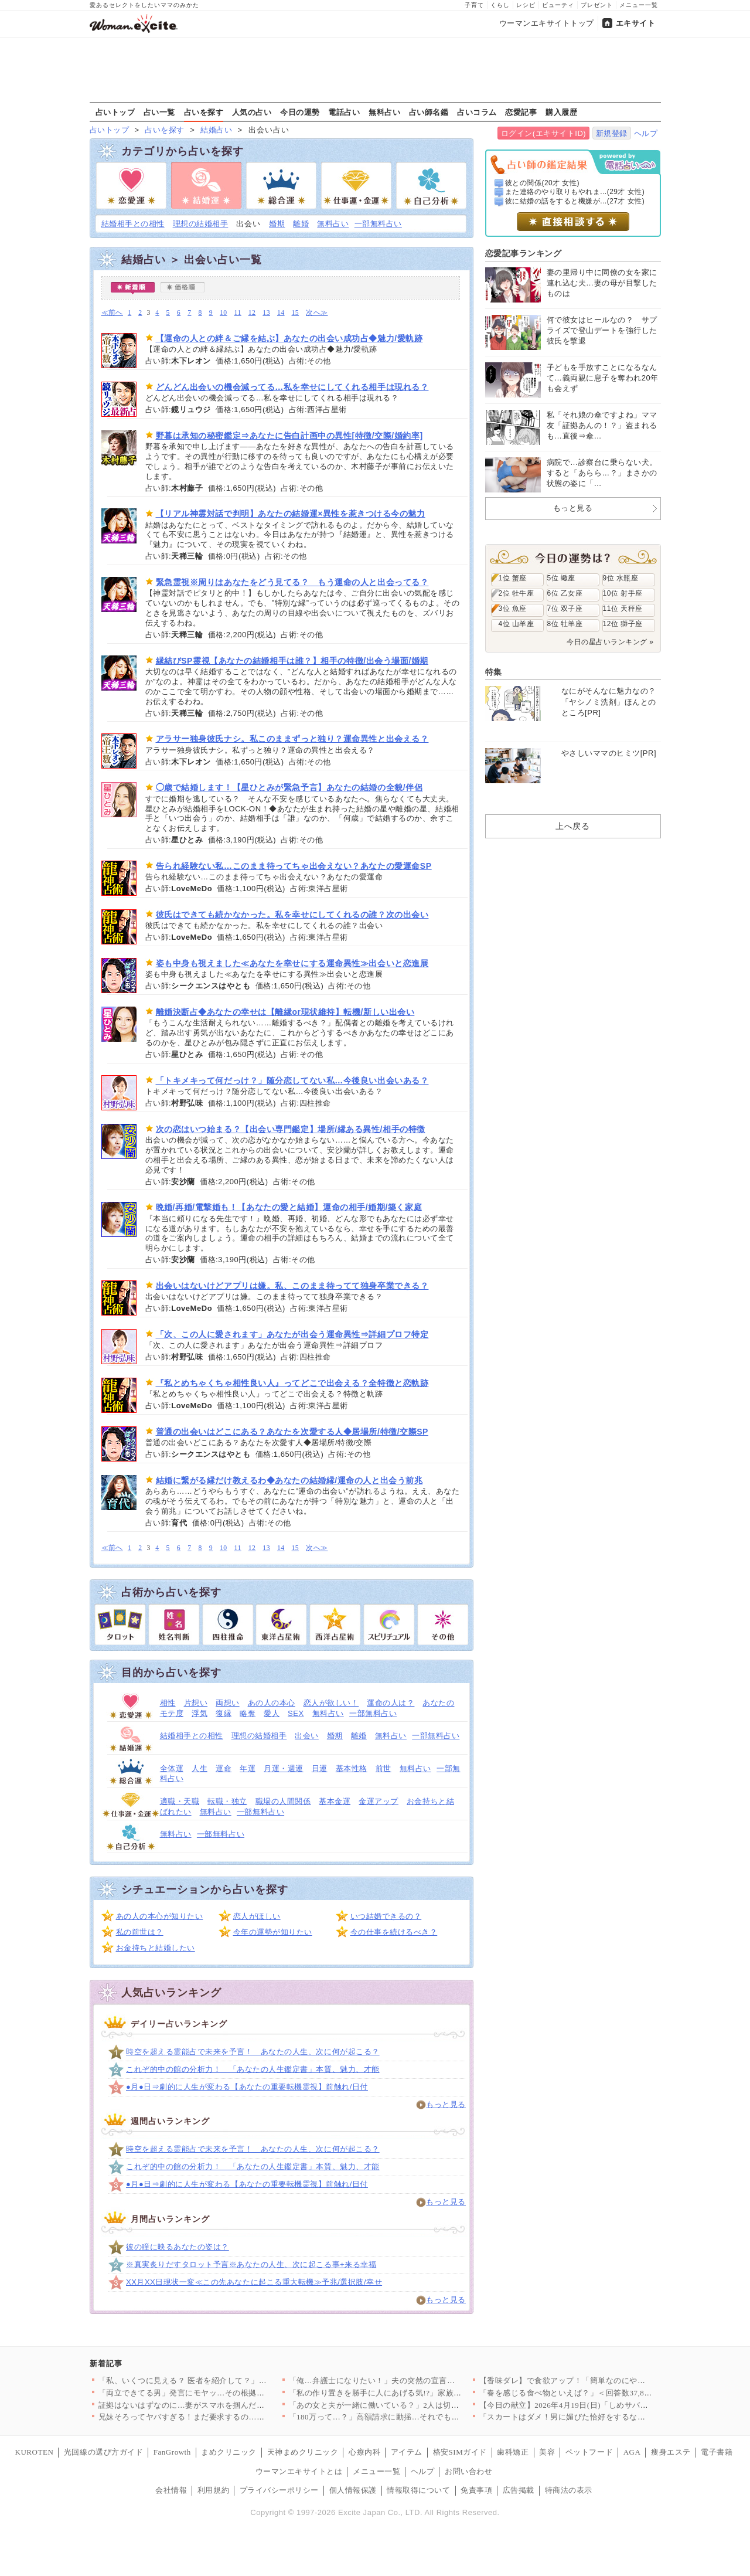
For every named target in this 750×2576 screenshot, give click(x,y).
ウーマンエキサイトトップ (546, 23)
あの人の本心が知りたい (159, 1916)
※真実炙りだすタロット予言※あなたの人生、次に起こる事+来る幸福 (251, 2264)
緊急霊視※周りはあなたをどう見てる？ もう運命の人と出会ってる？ (292, 582)
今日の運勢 (300, 112)
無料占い (384, 112)
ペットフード (589, 2452)
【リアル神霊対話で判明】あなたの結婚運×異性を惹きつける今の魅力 (290, 513)
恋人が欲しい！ (331, 1702)
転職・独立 (227, 1801)
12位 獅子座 (623, 624)
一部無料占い (378, 223)
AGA (632, 2452)
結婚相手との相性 (133, 223)
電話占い (344, 112)
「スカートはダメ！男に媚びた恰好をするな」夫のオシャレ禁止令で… (606, 2416)
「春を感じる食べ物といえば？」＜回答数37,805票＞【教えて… (593, 2392)
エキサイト (636, 23)
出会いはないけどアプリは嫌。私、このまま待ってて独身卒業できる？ (292, 1285)
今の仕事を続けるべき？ (394, 1932)
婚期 (277, 223)
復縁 (223, 1713)
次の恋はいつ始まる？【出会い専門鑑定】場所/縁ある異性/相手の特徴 (290, 1129)
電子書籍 (716, 2452)
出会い (307, 1735)
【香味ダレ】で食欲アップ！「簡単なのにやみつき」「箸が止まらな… (606, 2380)
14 (281, 313)
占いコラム (477, 112)
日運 (320, 1768)
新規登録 (612, 133)
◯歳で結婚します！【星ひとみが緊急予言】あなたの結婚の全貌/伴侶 (289, 787)
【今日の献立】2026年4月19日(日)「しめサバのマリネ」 (579, 2405)
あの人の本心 (271, 1702)
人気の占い (252, 112)
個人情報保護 (353, 2490)
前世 (383, 1768)
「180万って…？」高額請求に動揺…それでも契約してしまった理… (410, 2416)
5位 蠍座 (561, 578)
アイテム (406, 2452)
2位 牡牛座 (516, 593)
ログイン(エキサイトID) (543, 133)
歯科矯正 (513, 2452)
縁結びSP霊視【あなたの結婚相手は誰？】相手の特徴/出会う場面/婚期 (292, 660)
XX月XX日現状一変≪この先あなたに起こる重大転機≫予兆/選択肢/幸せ (254, 2282)
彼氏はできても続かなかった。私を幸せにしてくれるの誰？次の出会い (292, 914)
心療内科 (364, 2452)
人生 (199, 1768)
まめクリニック (229, 2452)
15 (295, 313)
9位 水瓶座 (621, 578)
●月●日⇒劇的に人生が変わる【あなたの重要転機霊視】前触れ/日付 (247, 2086)
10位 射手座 (623, 593)
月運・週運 (284, 1768)
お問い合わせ (468, 2471)
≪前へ (112, 313)
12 (252, 313)
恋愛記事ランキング (523, 253)
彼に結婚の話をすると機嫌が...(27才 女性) (575, 201)
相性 (168, 1702)
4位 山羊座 (516, 624)
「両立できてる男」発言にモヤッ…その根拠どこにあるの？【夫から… (225, 2392)
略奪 (247, 1713)
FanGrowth (172, 2452)
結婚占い (216, 129)
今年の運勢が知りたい (272, 1932)
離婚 (301, 223)
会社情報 (171, 2490)
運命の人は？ (390, 1702)
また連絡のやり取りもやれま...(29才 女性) (575, 192)
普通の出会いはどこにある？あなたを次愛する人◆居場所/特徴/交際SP (292, 1431)
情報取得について (418, 2490)
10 (223, 313)
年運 (247, 1768)
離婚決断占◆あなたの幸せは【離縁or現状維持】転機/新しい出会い (285, 1012)
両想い (228, 1702)
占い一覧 (159, 112)
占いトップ (115, 112)
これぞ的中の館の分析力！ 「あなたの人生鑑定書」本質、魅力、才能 (253, 2069)
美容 (547, 2452)
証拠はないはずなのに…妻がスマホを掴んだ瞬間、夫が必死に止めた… (225, 2405)
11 (237, 313)
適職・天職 (180, 1801)
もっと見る (446, 2104)
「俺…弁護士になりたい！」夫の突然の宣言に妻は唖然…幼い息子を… (416, 2380)
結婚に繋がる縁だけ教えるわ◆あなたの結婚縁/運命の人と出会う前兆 (289, 1480)
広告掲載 (518, 2490)
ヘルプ (646, 133)
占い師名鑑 (429, 112)
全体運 (172, 1768)
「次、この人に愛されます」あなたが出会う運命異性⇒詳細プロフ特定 (292, 1334)
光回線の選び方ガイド (103, 2452)
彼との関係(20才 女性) (542, 183)
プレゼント (597, 5)
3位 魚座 (513, 608)
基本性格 (351, 1768)
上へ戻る (572, 826)
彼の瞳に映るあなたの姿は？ (177, 2246)
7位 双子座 (565, 608)
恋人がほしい (257, 1916)
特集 (493, 672)
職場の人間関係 (283, 1801)
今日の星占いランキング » (610, 642)
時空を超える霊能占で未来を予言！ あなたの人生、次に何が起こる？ (253, 2051)
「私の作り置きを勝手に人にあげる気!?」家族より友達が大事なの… (411, 2392)
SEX (296, 1713)
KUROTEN (34, 2452)
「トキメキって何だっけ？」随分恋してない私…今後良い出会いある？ (292, 1080)
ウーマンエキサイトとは (299, 2471)
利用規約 (213, 2490)
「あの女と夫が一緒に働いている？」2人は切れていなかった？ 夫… (411, 2405)
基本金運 (334, 1801)
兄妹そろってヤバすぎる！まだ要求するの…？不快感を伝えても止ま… (225, 2416)
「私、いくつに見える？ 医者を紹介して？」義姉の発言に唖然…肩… (222, 2380)
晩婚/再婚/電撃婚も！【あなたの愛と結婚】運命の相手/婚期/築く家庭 (289, 1207)
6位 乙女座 (565, 593)
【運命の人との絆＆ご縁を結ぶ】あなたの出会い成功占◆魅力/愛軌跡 (289, 338)
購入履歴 (561, 112)
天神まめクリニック (303, 2452)
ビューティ (558, 5)
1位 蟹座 (513, 578)
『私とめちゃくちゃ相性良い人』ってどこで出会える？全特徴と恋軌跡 (292, 1383)
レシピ (526, 5)
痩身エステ (671, 2452)
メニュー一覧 (638, 5)
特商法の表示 (568, 2490)
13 (266, 313)
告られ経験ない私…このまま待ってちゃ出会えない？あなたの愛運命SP (294, 866)
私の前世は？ (139, 1932)
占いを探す (204, 112)
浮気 (199, 1713)
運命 (223, 1768)
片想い (196, 1702)
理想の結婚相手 (201, 223)
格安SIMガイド (460, 2452)
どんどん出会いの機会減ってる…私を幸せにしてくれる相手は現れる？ (292, 387)
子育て (474, 5)
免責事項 (476, 2490)
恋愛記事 (521, 112)
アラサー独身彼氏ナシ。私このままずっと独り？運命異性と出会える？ (292, 738)
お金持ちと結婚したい (155, 1947)
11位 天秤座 (623, 608)
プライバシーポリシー (279, 2490)
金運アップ (378, 1801)
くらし (500, 5)
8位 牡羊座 (565, 624)
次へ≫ (317, 313)
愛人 (271, 1713)
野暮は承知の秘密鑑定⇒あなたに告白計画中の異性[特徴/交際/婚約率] (289, 435)
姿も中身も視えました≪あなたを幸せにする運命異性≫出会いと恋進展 (292, 963)
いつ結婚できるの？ (386, 1916)
